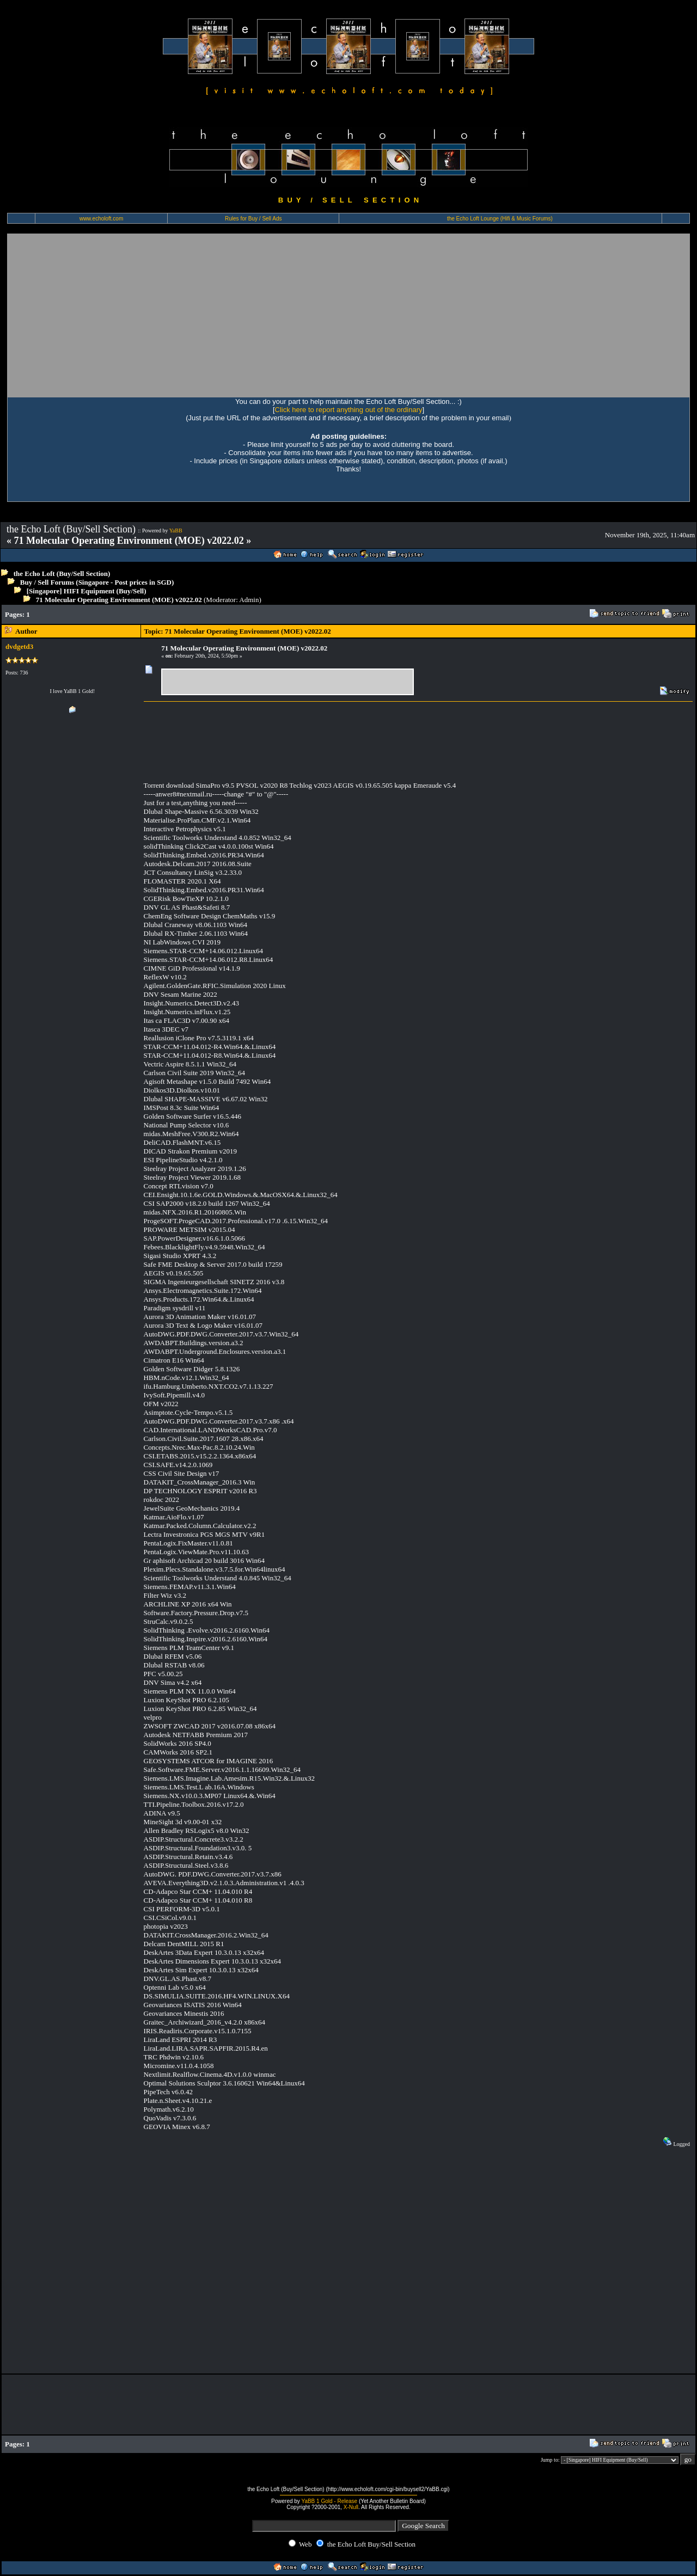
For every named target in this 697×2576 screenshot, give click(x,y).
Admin (249, 600)
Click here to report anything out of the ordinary (349, 410)
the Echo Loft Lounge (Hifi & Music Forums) (500, 219)
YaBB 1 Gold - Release (329, 2501)
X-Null (351, 2507)
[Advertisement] (348, 315)
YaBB (175, 530)
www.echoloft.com (102, 219)
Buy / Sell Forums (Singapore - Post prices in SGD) (97, 582)
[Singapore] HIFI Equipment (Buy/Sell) (86, 591)
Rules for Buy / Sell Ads (253, 219)
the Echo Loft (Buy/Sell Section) (62, 573)
